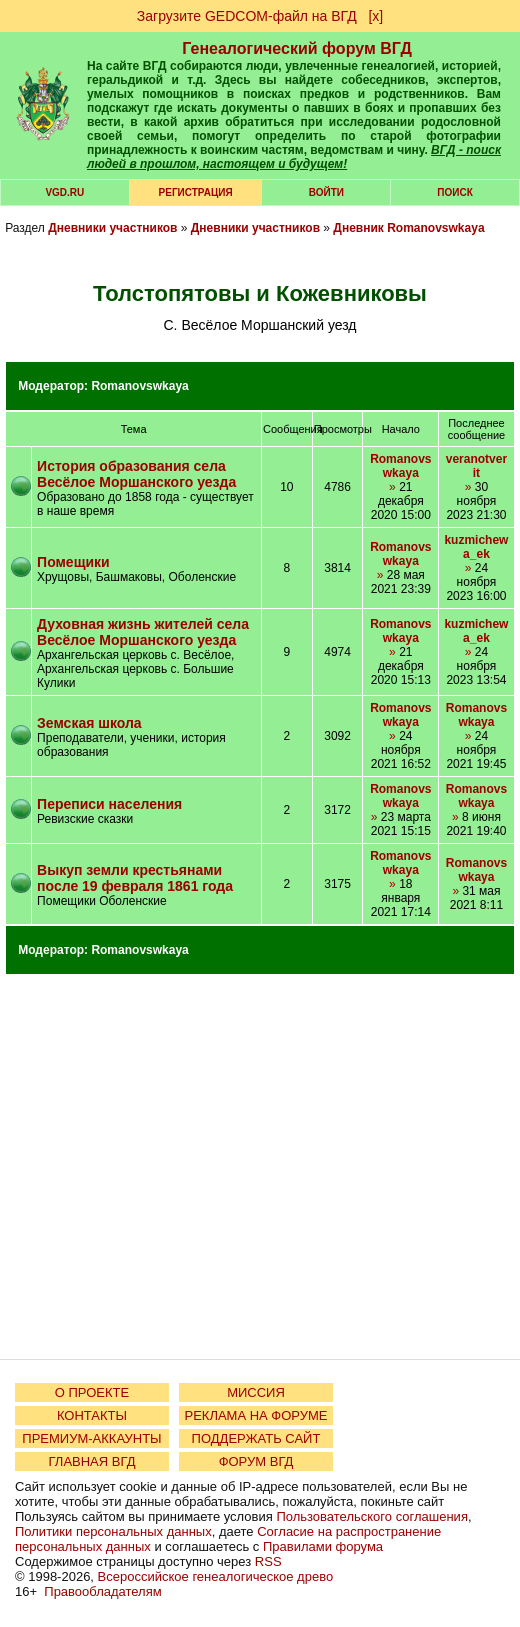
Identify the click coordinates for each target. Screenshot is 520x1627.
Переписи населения (109, 804)
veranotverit (476, 466)
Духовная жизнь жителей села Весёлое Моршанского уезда (143, 632)
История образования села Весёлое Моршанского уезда (136, 474)
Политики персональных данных (113, 1531)
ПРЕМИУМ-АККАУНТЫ (91, 1438)
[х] (375, 16)
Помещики (73, 562)
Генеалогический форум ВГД (297, 48)
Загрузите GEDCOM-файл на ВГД (247, 16)
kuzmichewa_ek (476, 547)
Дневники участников (112, 228)
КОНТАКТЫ (92, 1415)
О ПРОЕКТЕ (92, 1392)
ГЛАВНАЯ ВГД (92, 1461)
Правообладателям (102, 1591)
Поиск (454, 192)
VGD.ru (64, 192)
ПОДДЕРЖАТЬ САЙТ (256, 1438)
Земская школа (89, 723)
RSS (268, 1561)
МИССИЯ (256, 1392)
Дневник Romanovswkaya (408, 228)
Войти (326, 192)
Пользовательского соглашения (372, 1516)
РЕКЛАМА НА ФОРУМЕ (255, 1415)
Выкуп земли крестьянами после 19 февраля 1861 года (135, 878)
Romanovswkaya (139, 386)
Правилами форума (323, 1546)
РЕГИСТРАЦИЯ (196, 192)
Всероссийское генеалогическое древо (216, 1576)
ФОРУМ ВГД (256, 1461)
